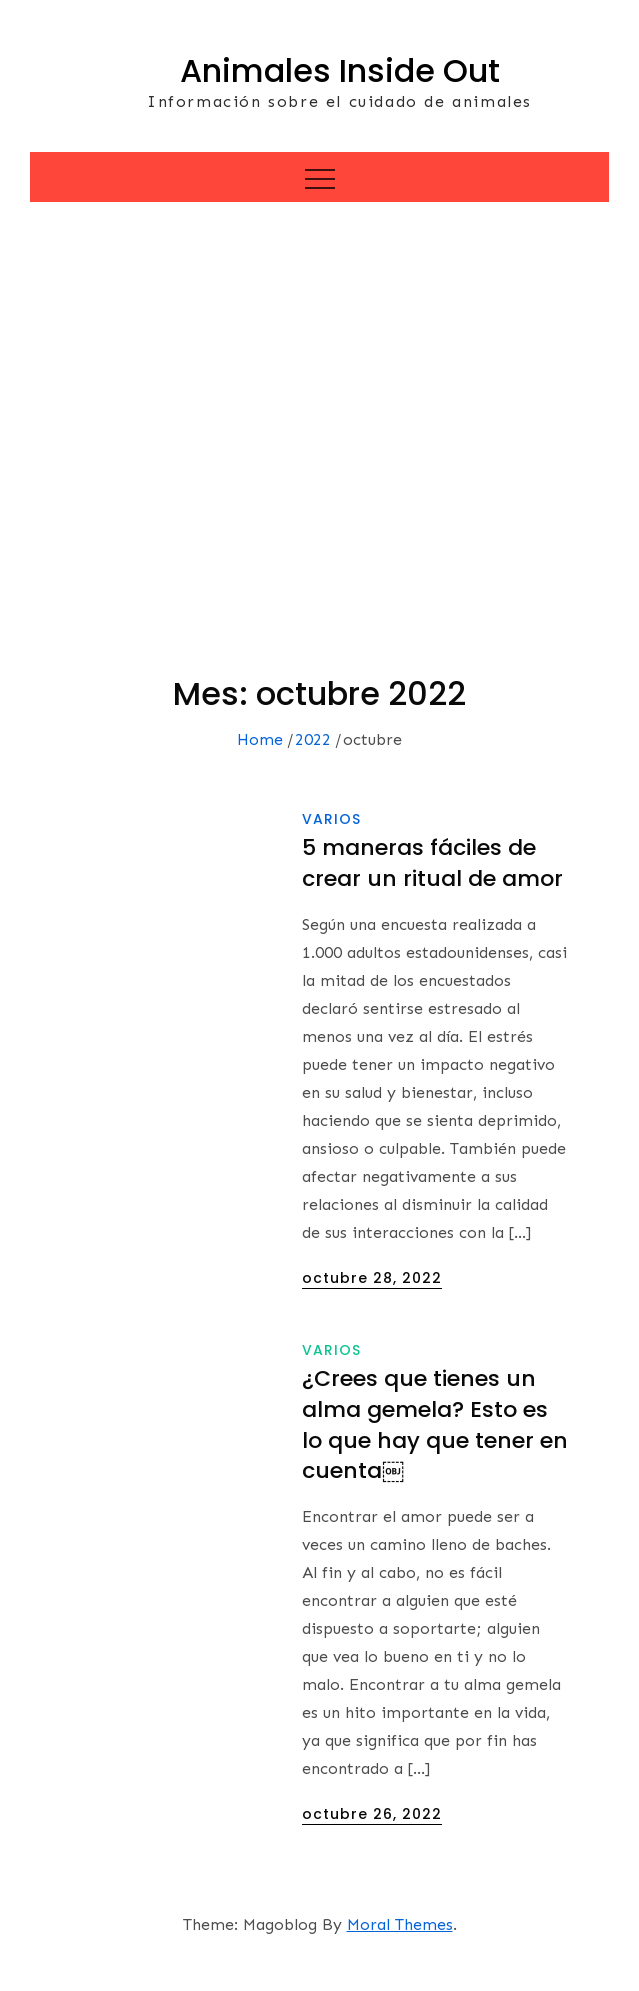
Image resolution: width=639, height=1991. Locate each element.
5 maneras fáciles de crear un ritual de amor (432, 863)
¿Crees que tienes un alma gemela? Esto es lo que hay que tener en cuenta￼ (435, 1424)
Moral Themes (400, 1924)
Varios (331, 819)
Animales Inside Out (340, 70)
